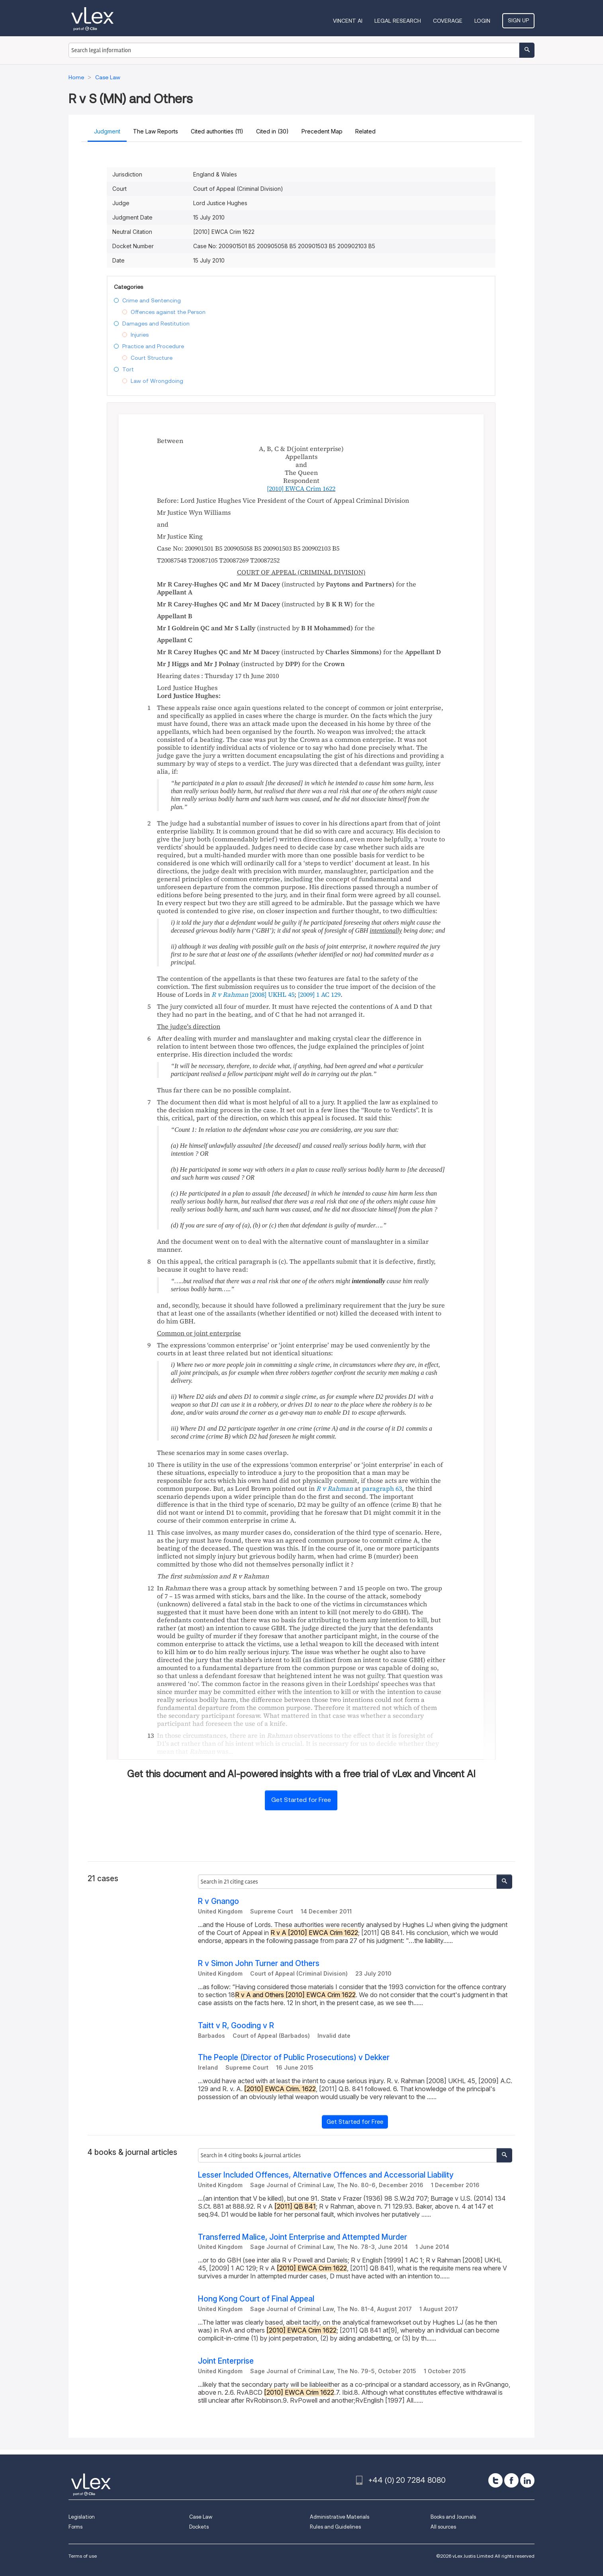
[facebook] (511, 2480)
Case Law (200, 2517)
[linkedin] (527, 2480)
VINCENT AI (347, 21)
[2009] (319, 994)
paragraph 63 (382, 1488)
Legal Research (397, 21)
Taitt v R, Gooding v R (236, 2025)
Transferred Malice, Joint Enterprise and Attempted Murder (302, 2237)
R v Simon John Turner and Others (258, 1963)
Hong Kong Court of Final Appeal (256, 2299)
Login (482, 21)
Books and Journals (453, 2517)
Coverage (447, 21)
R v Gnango (218, 1901)
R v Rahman (334, 1488)
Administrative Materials (339, 2517)
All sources (443, 2527)
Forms (75, 2527)
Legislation (82, 2517)
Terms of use (83, 2555)
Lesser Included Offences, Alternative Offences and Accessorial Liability (326, 2175)
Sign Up (518, 20)
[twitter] (495, 2480)
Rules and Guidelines (335, 2527)
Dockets (199, 2527)
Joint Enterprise (226, 2361)
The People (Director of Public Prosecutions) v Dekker (294, 2057)
